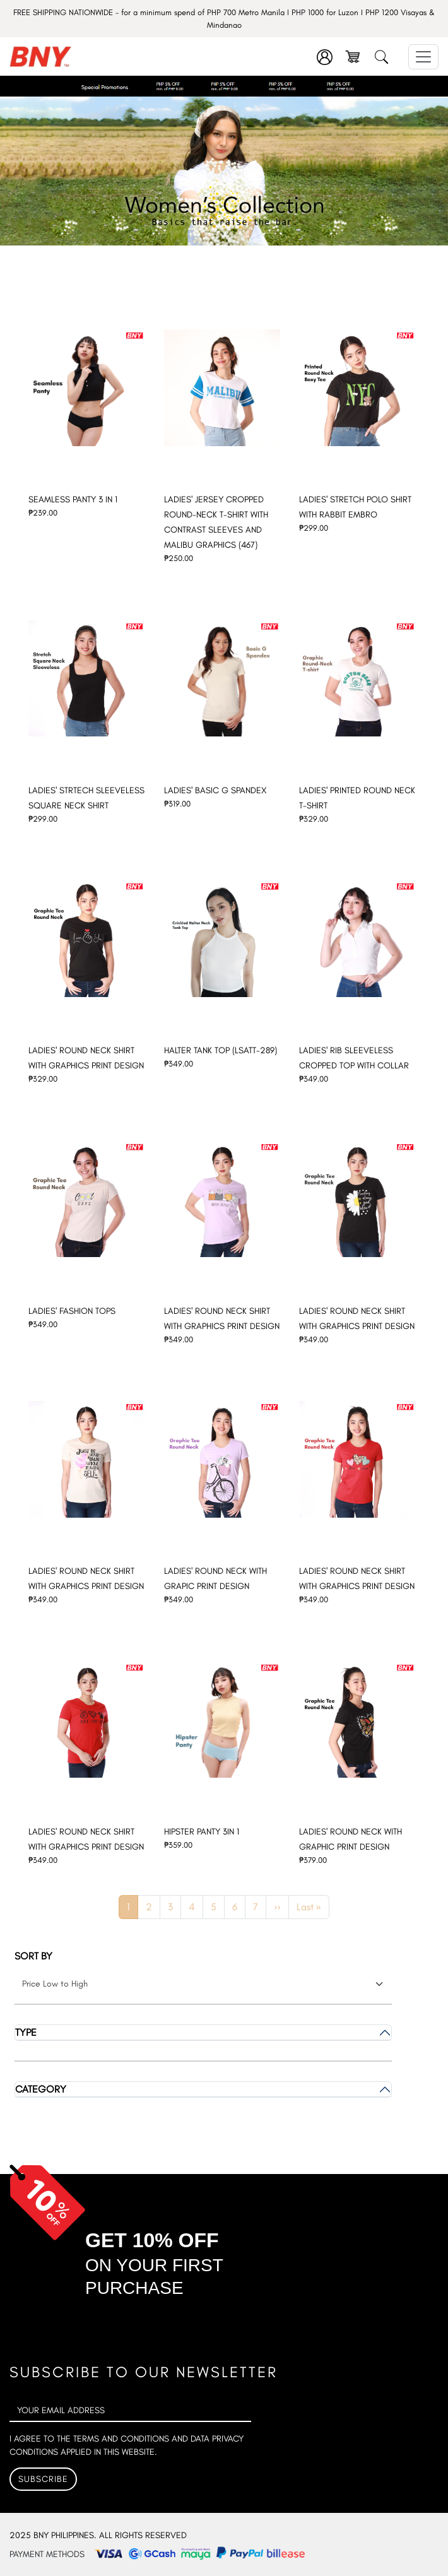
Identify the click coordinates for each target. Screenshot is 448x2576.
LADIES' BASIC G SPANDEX (215, 790)
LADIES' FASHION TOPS (71, 1311)
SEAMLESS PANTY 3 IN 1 (72, 499)
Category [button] (40, 2089)
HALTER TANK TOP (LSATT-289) (220, 1050)
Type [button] (26, 2032)
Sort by (33, 1956)
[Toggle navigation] (423, 56)
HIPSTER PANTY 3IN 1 (201, 1831)
